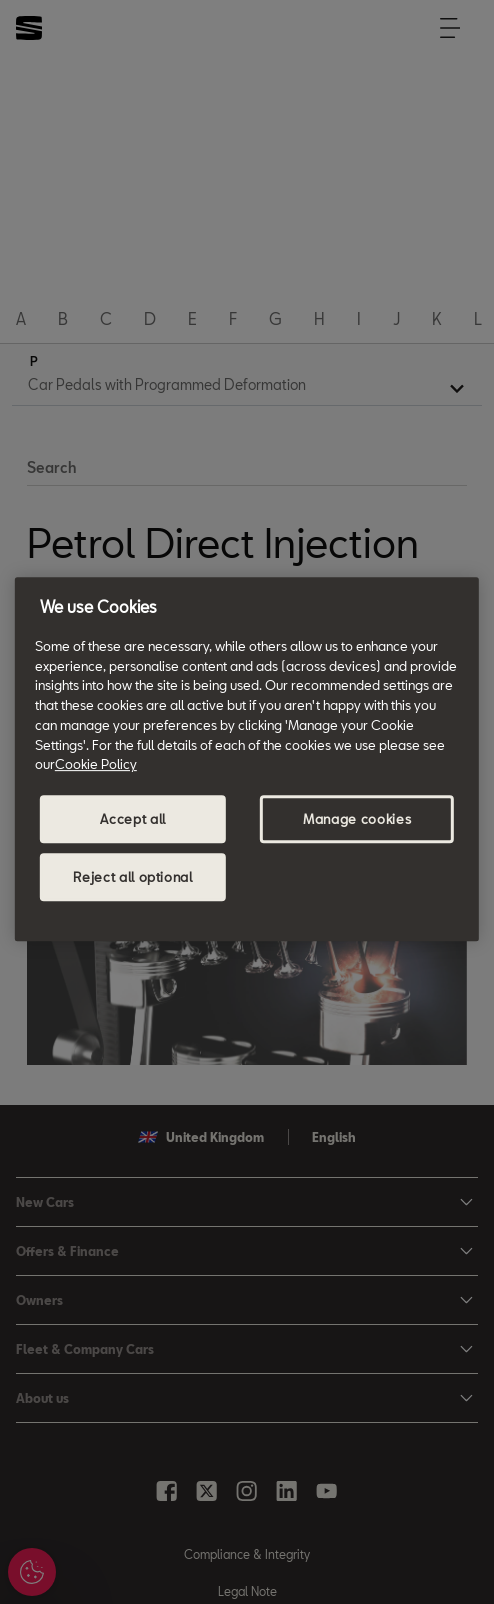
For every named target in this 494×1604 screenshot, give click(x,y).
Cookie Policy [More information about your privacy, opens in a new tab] (96, 764)
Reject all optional (132, 877)
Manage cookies (357, 819)
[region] (247, 759)
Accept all (133, 819)
